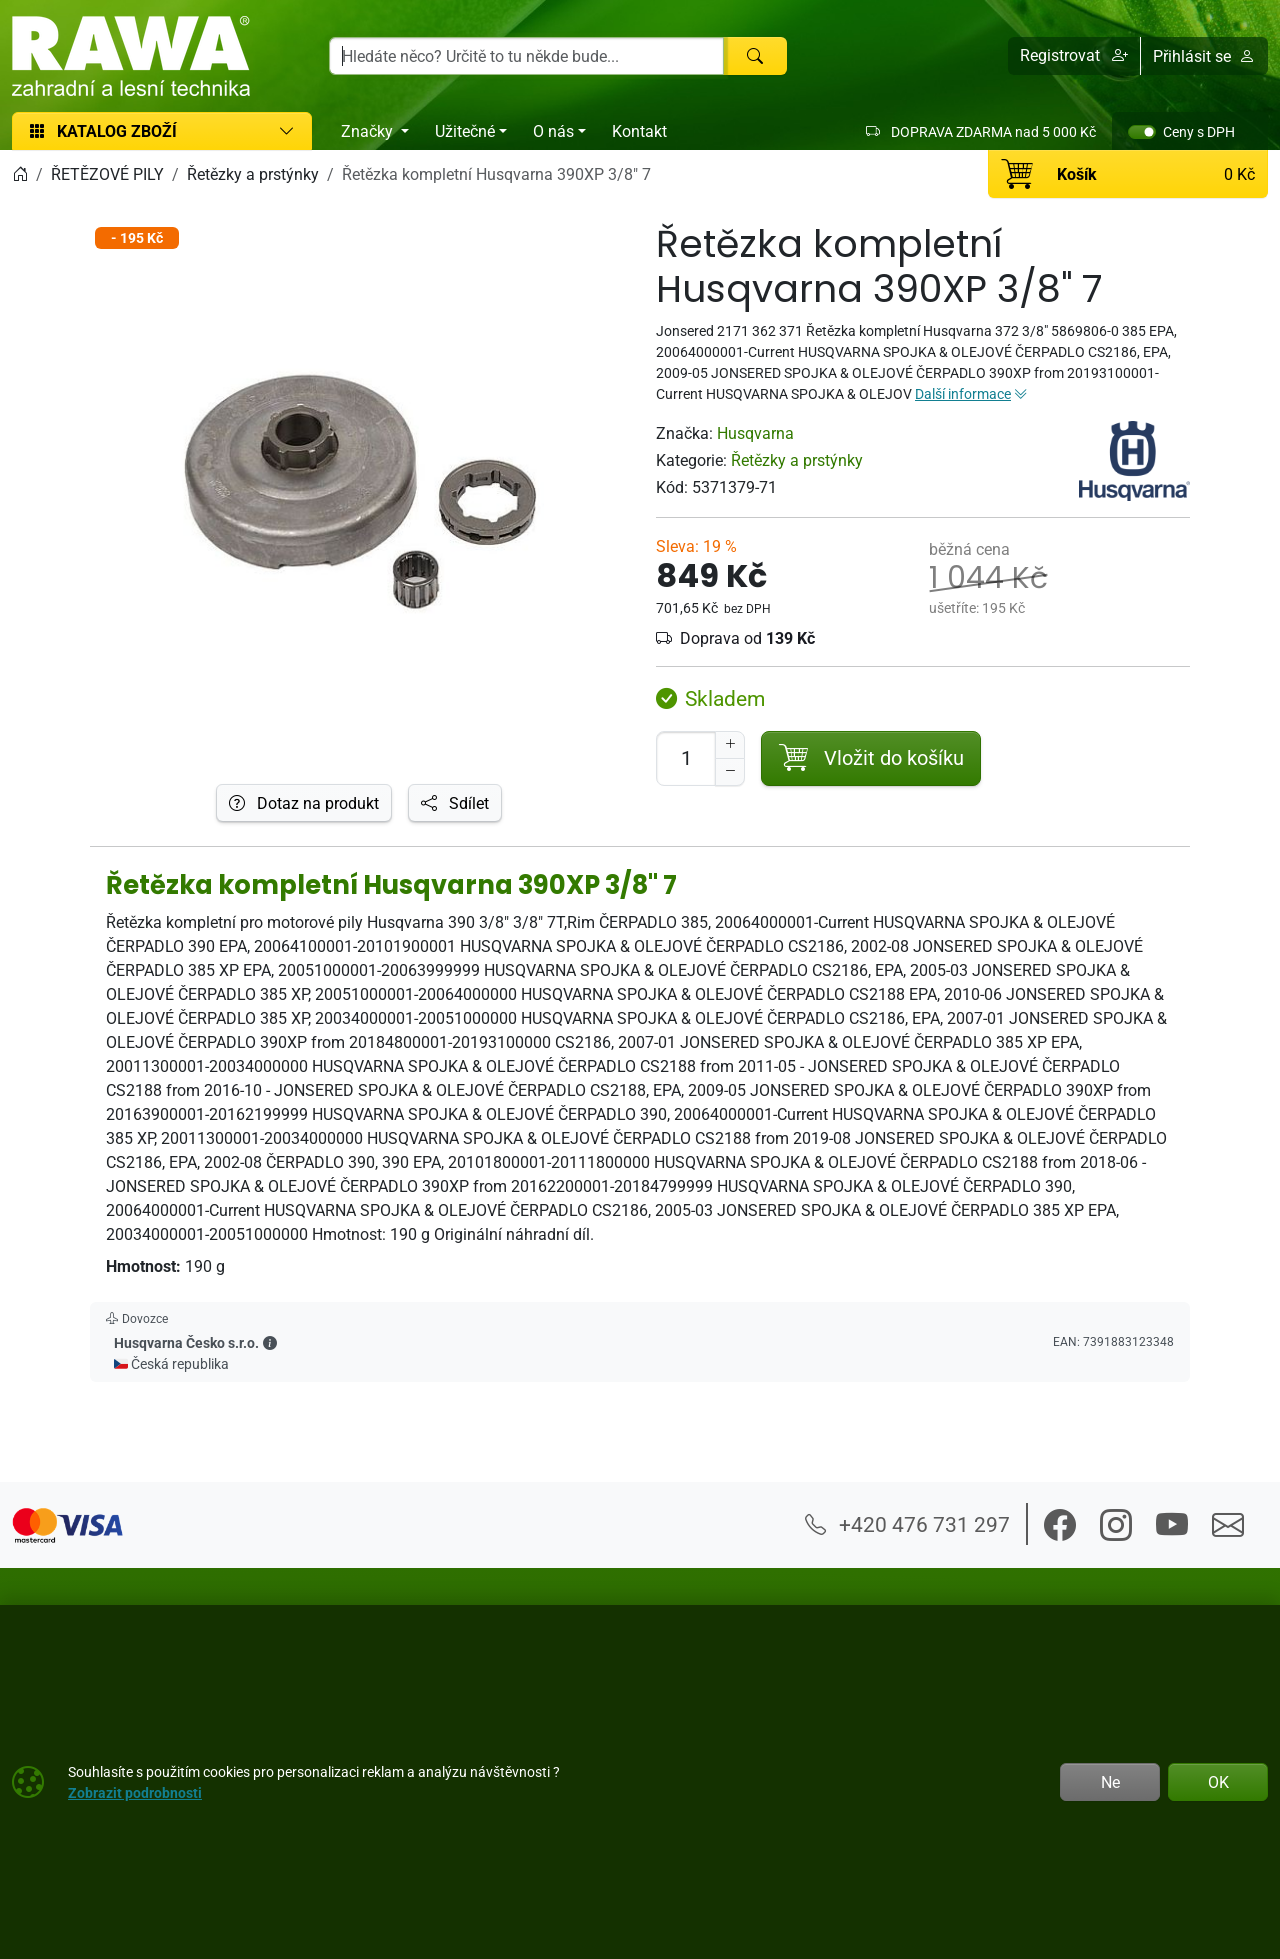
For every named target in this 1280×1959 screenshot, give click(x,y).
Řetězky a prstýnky (797, 460)
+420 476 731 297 (907, 1524)
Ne (1110, 1782)
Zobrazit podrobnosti (135, 1792)
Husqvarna (755, 433)
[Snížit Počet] (730, 772)
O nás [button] (553, 131)
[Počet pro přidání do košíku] (686, 758)
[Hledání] (526, 56)
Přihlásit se (1204, 56)
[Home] (20, 174)
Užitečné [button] (465, 131)
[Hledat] (755, 56)
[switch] (1142, 132)
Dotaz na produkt (304, 803)
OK (1218, 1782)
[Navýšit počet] (730, 745)
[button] (1074, 56)
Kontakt (639, 131)
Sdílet (455, 803)
